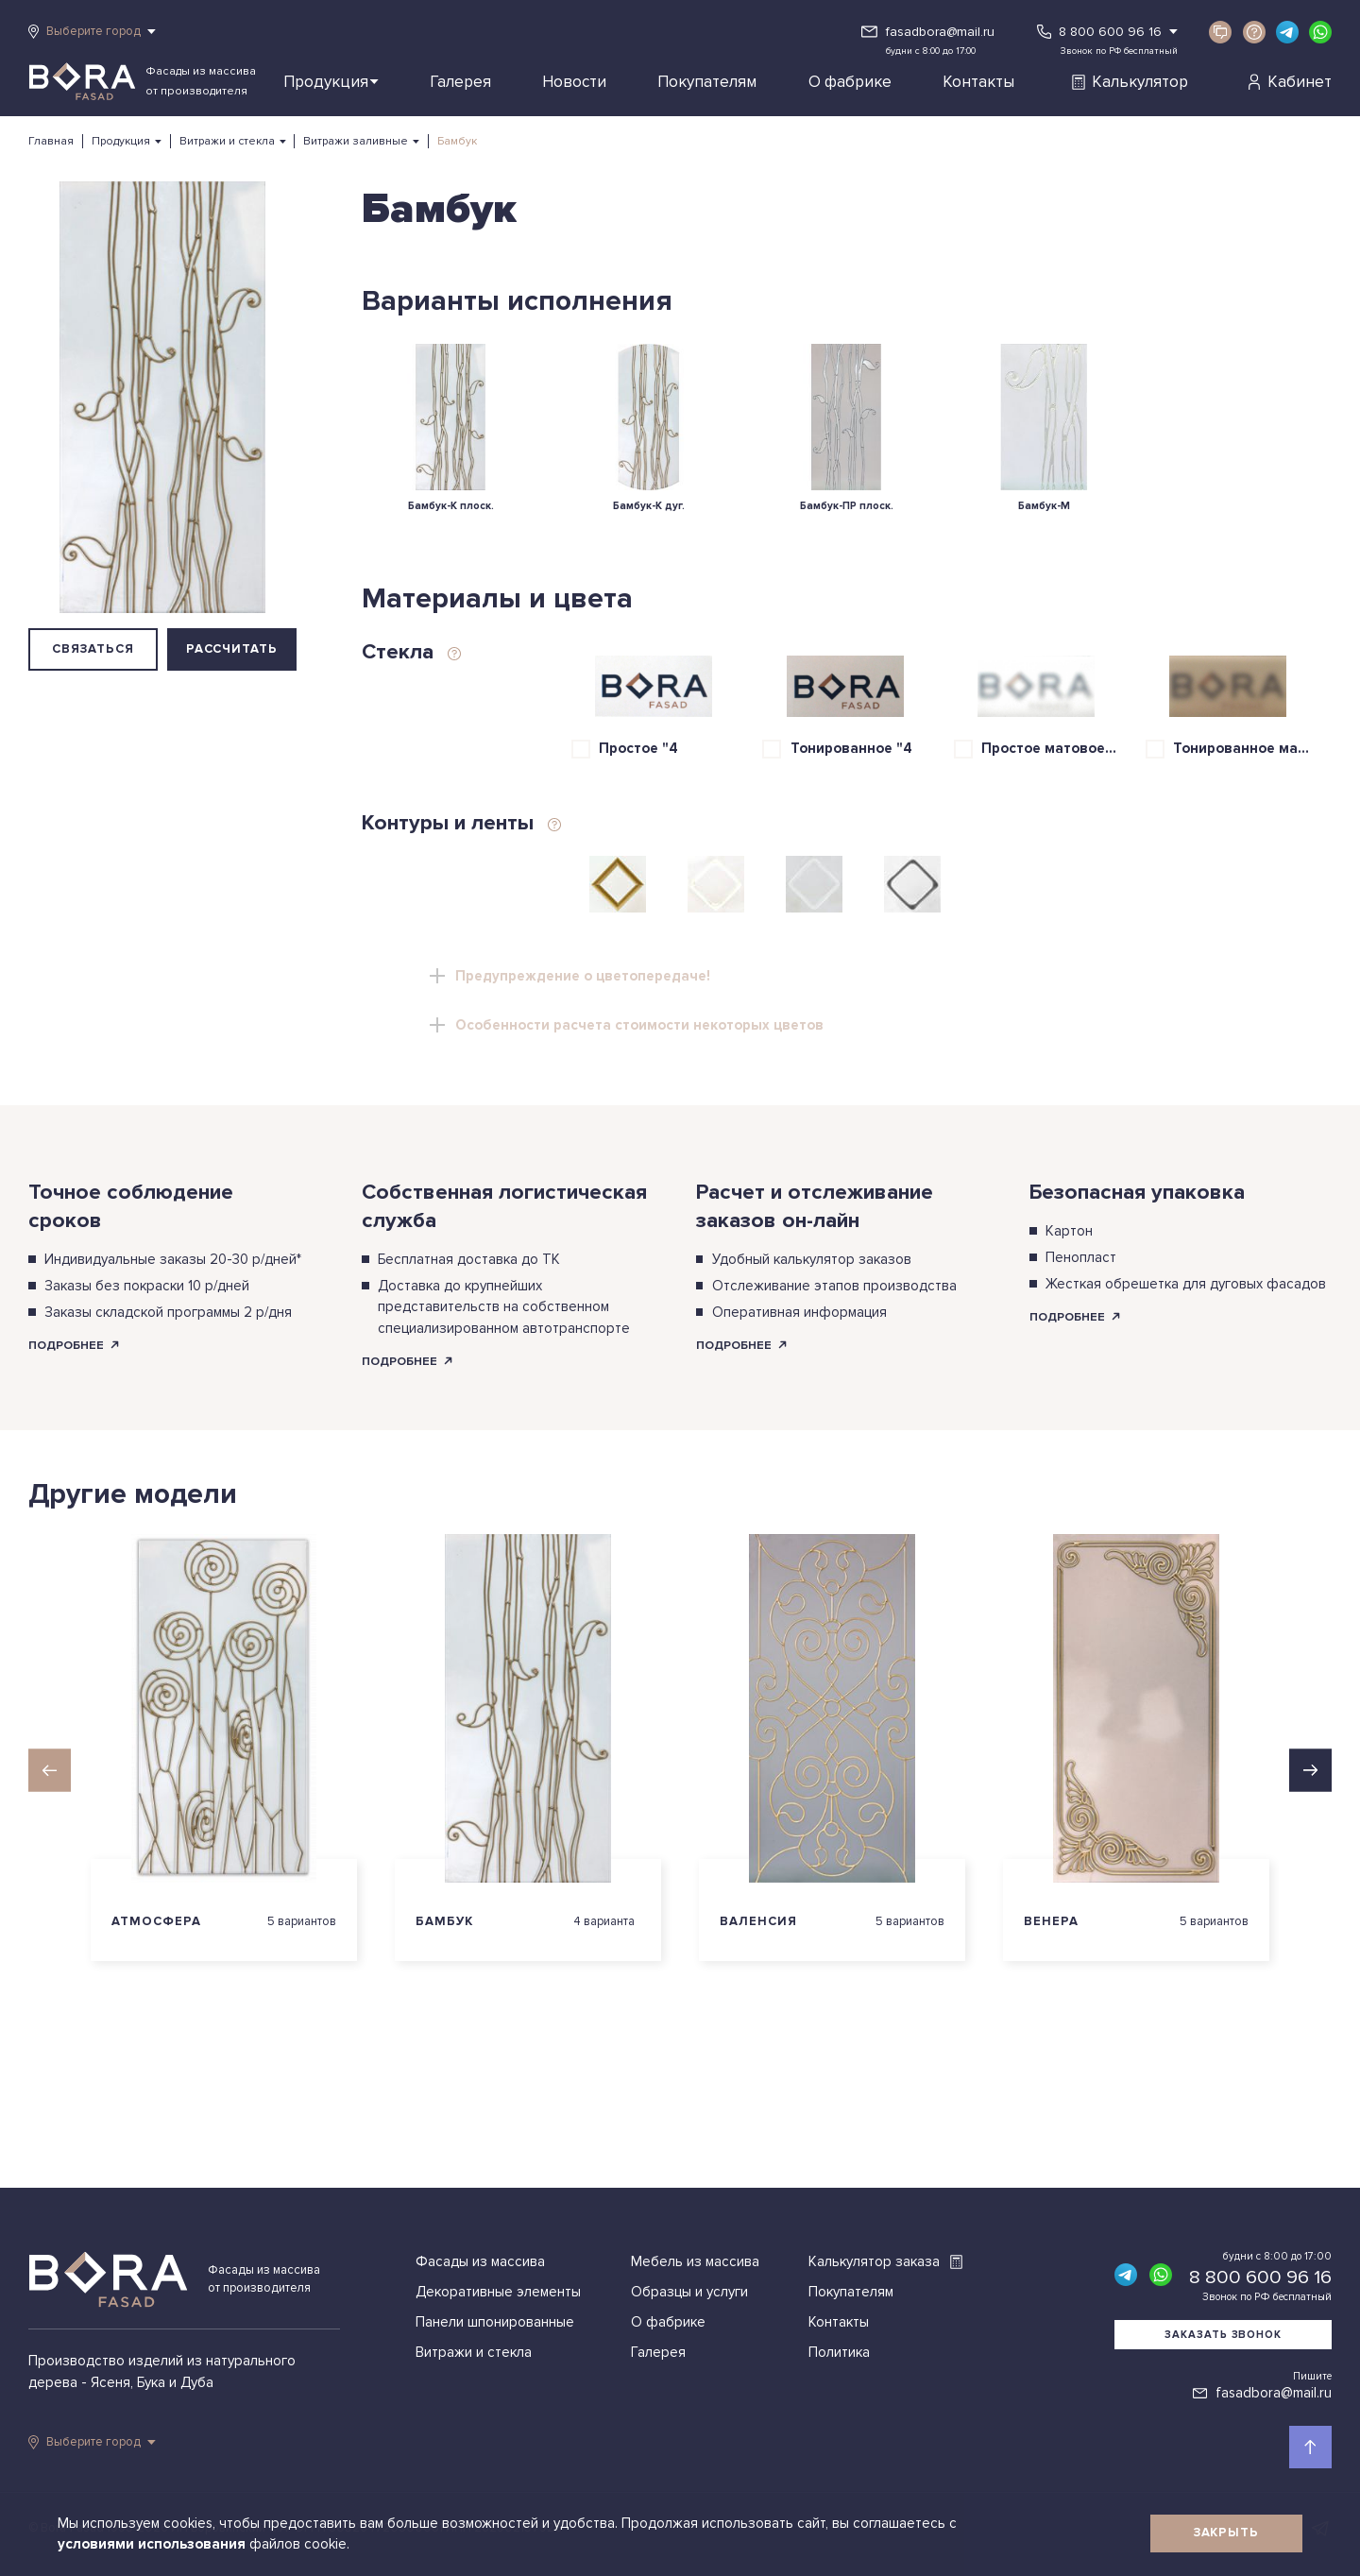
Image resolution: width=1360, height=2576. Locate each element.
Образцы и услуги (689, 2291)
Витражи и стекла (227, 141)
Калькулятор (1129, 82)
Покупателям (706, 82)
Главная (51, 141)
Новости (574, 82)
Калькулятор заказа (885, 2261)
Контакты (978, 82)
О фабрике (850, 82)
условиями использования (153, 2543)
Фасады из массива (480, 2261)
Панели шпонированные (495, 2321)
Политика (839, 2352)
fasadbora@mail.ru (940, 32)
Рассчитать (232, 649)
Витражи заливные (355, 141)
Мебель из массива (695, 2261)
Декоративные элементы (498, 2291)
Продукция (331, 82)
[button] (49, 1770)
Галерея (460, 82)
